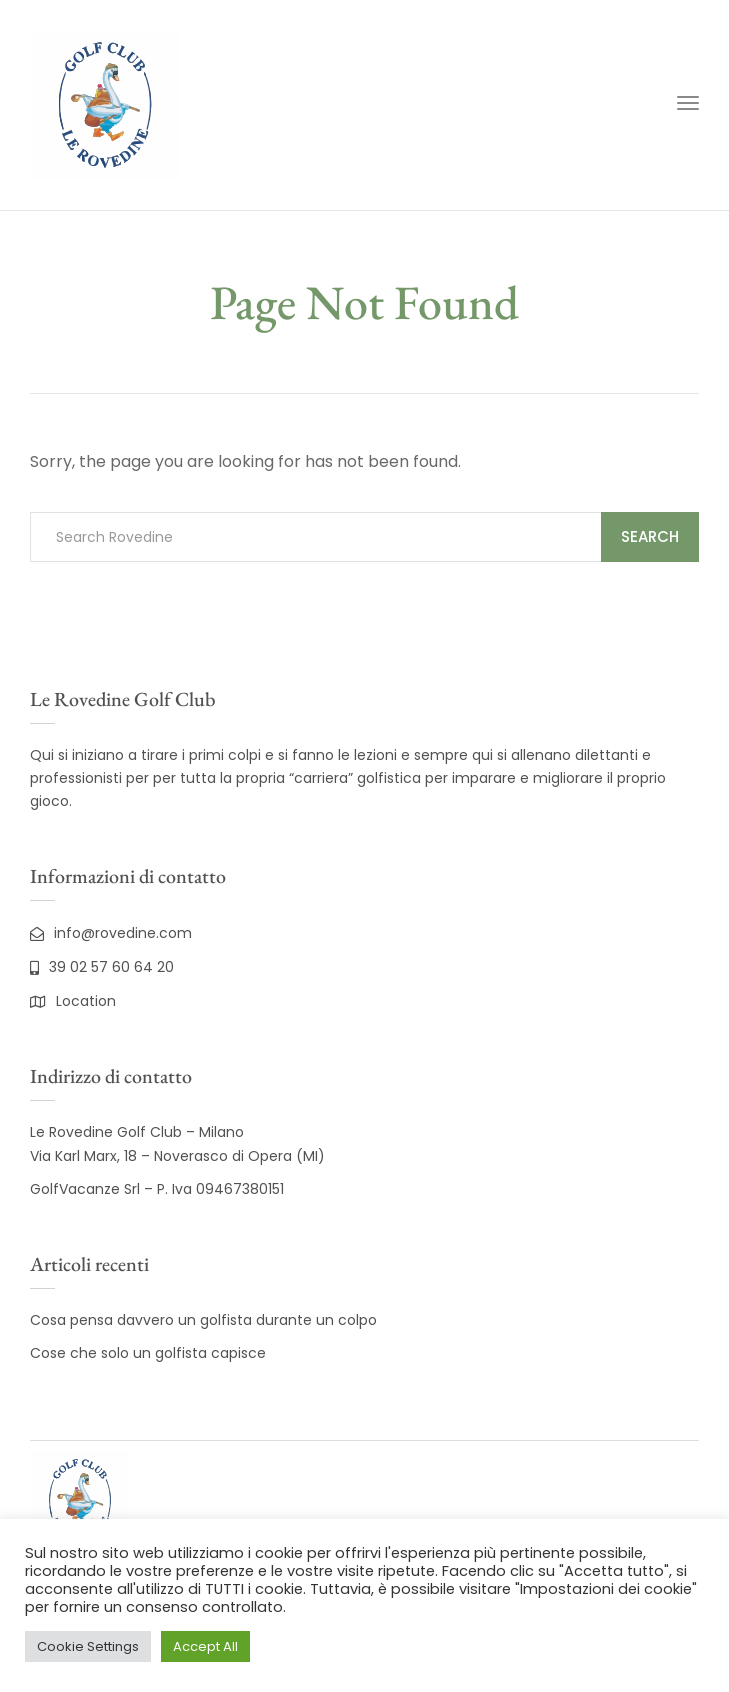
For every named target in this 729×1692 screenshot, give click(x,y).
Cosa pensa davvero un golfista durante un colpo (203, 1320)
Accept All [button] (205, 1646)
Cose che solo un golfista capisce (148, 1353)
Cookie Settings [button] (88, 1646)
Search (650, 536)
